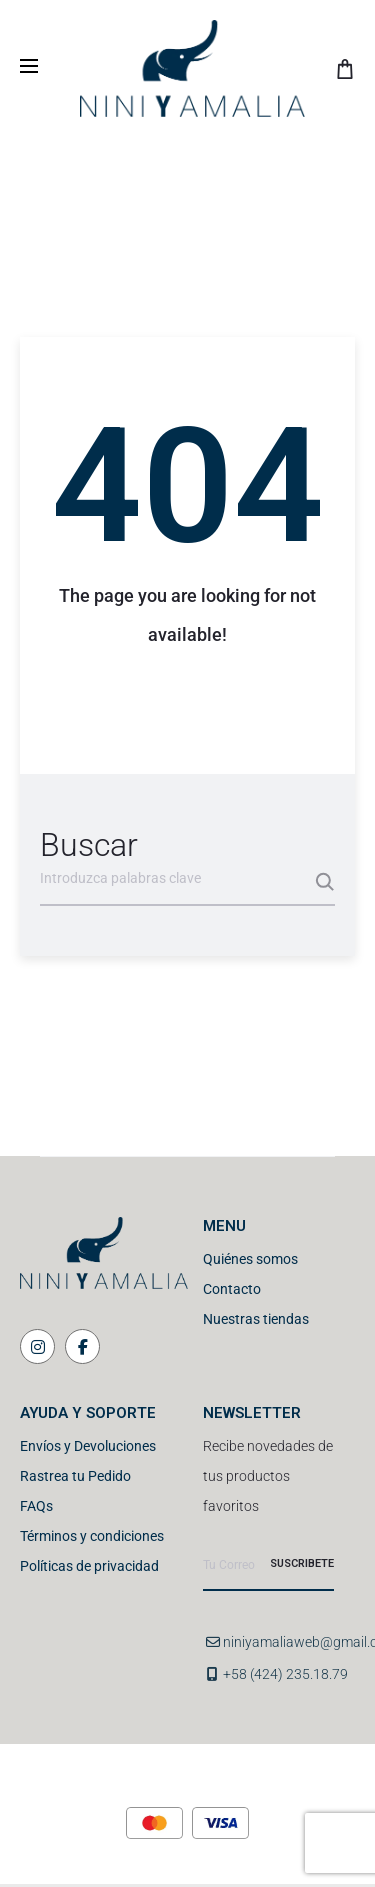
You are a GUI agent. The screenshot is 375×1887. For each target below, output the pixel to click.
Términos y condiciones (92, 1536)
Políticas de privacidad (89, 1566)
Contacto (232, 1289)
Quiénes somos (250, 1259)
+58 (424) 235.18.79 (285, 1674)
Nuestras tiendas (256, 1319)
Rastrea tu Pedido (75, 1476)
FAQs (36, 1506)
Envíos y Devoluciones (88, 1446)
